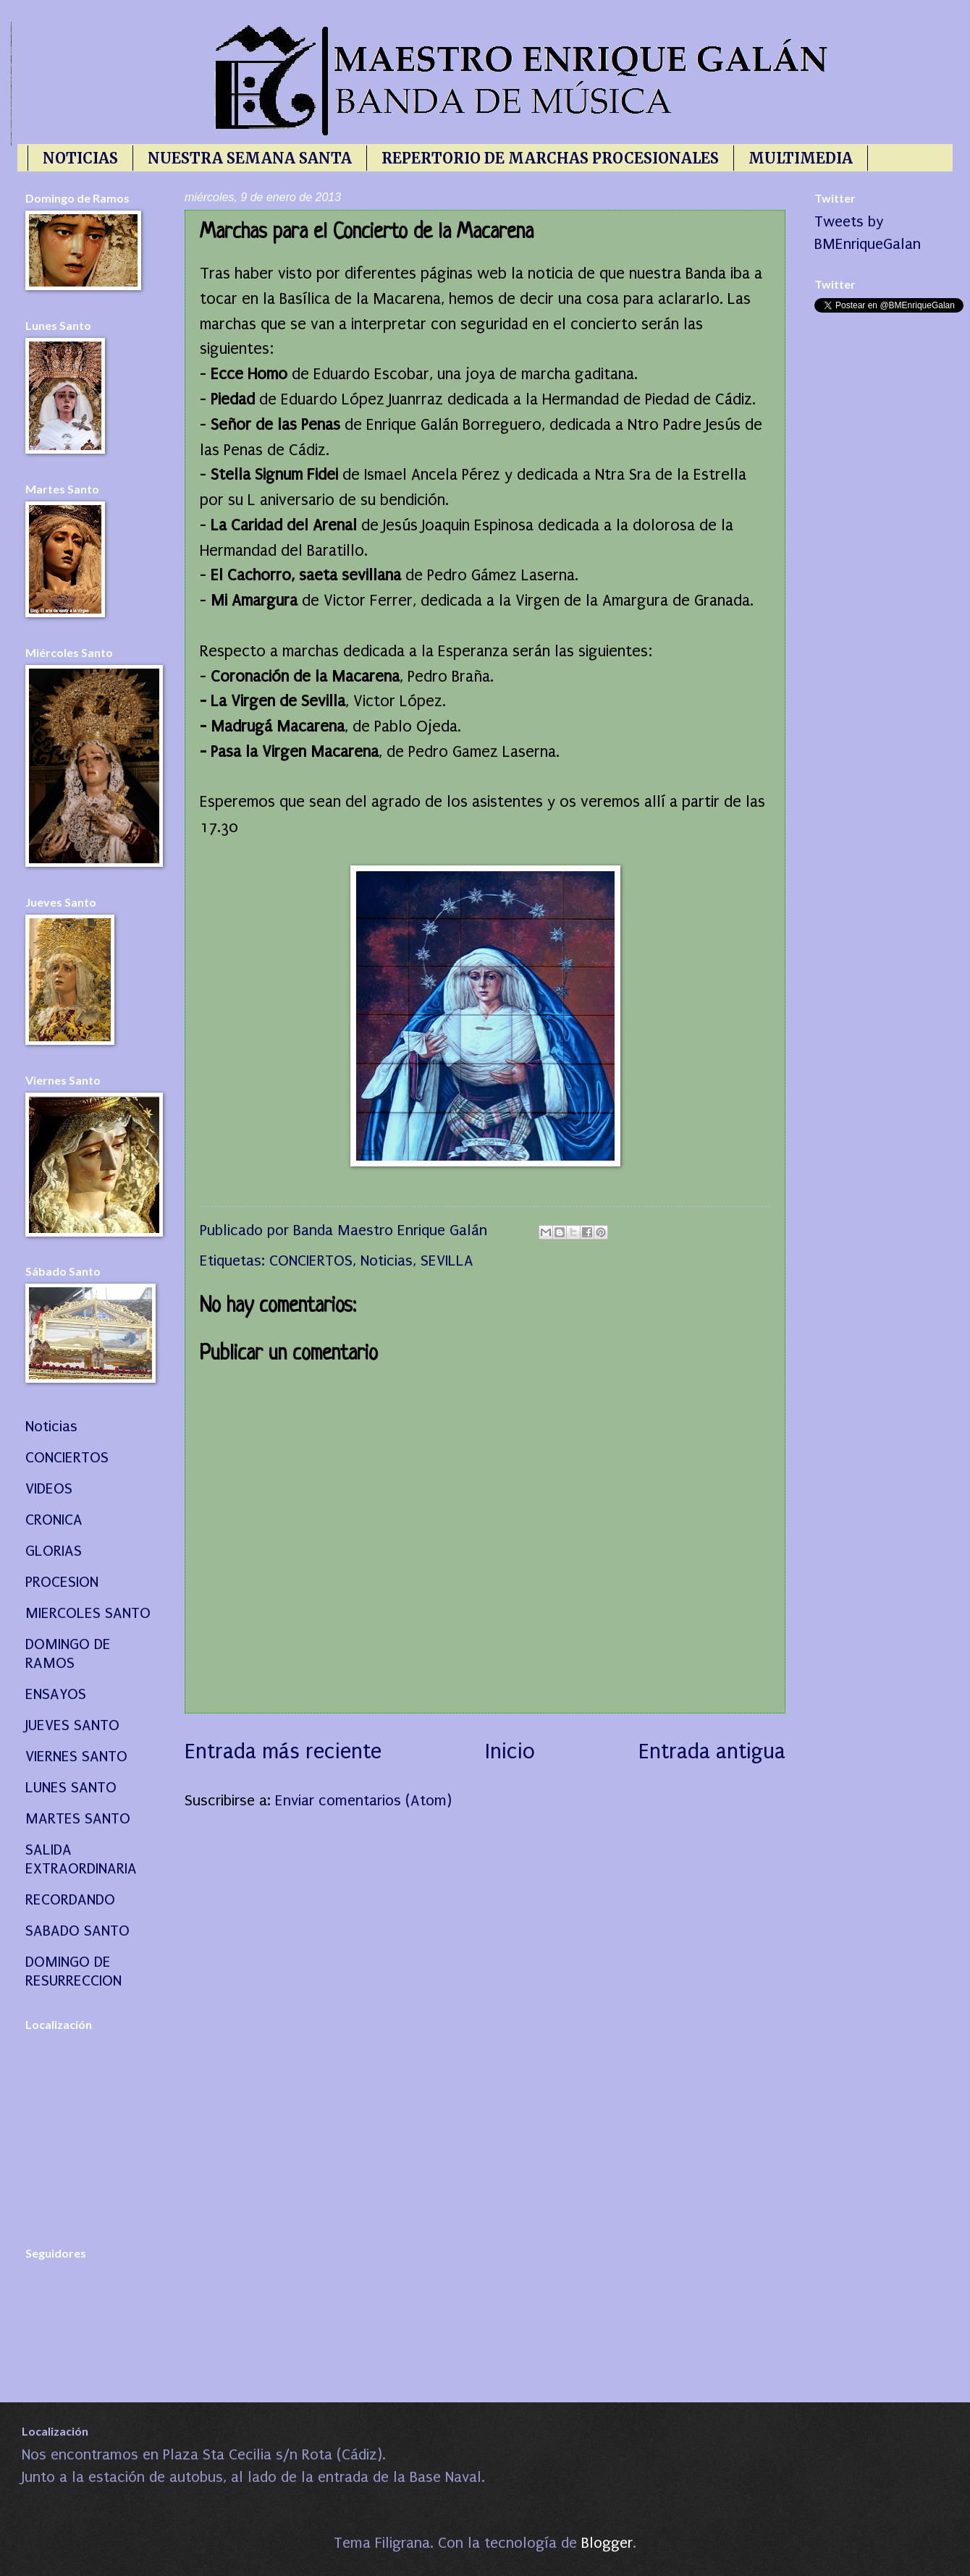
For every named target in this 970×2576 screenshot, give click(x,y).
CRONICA (54, 1519)
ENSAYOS (55, 1694)
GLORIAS (53, 1550)
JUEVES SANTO (72, 1725)
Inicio (510, 1751)
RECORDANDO (70, 1899)
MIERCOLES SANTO (88, 1613)
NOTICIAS (80, 158)
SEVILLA (447, 1260)
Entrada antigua (711, 1751)
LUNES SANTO (71, 1787)
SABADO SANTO (77, 1930)
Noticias (386, 1260)
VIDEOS (48, 1488)
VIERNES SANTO (76, 1756)
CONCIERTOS (311, 1260)
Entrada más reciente (283, 1751)
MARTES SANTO (77, 1818)
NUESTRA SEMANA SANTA (250, 158)
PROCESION (61, 1581)
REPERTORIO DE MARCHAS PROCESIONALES (550, 158)
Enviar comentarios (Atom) (363, 1800)
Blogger (607, 2542)
